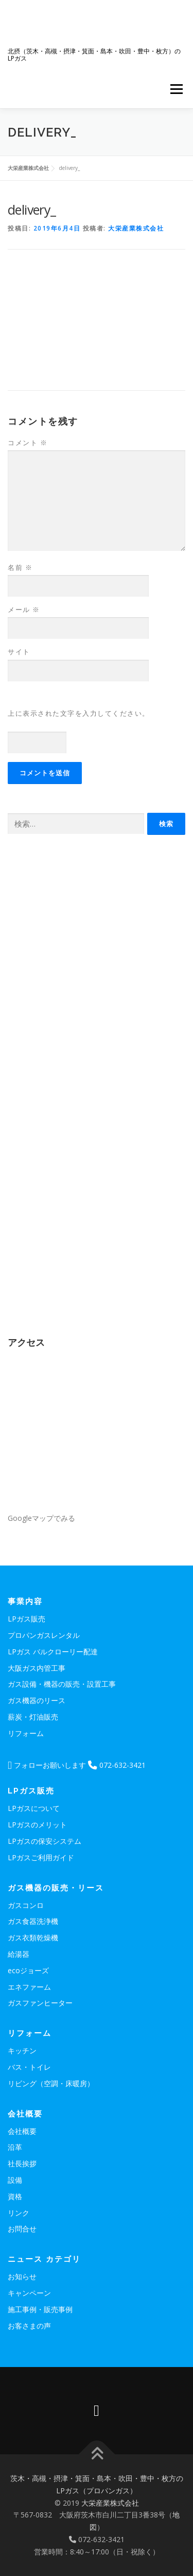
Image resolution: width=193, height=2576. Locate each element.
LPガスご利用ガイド (41, 1857)
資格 (15, 2196)
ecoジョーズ (28, 1970)
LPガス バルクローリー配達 (53, 1651)
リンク (18, 2213)
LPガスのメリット (37, 1824)
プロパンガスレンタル (44, 1635)
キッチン (22, 2050)
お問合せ (22, 2229)
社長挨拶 (22, 2163)
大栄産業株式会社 (136, 228)
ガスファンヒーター (40, 2003)
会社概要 (22, 2131)
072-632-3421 (117, 1765)
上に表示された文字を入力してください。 (79, 713)
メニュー (176, 89)
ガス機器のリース (36, 1700)
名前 (20, 567)
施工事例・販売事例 (40, 2309)
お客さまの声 (29, 2326)
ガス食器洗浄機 (33, 1921)
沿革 (15, 2147)
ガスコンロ (26, 1905)
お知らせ (22, 2276)
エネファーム (29, 1987)
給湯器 (18, 1954)
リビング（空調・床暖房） (51, 2083)
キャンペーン (29, 2293)
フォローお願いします (47, 1765)
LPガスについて (34, 1808)
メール (24, 609)
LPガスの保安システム (44, 1841)
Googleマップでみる (41, 1518)
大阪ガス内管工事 (36, 1668)
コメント (27, 442)
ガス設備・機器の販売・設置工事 (62, 1684)
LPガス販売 (26, 1619)
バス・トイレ (29, 2067)
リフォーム (26, 1733)
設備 (15, 2180)
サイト (19, 651)
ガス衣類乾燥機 (33, 1937)
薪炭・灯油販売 (33, 1717)
